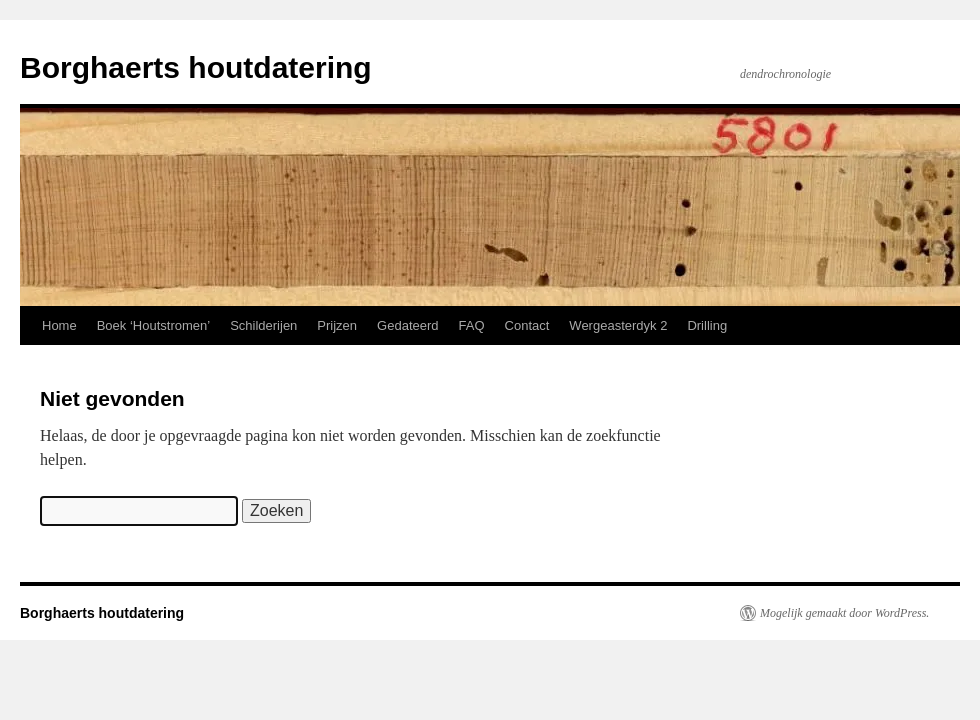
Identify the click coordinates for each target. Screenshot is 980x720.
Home (59, 325)
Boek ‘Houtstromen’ (153, 325)
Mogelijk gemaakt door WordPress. (844, 613)
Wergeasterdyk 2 (618, 325)
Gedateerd (407, 325)
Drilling (707, 325)
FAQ (472, 325)
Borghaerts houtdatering (196, 67)
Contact (527, 325)
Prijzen (337, 325)
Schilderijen (263, 325)
